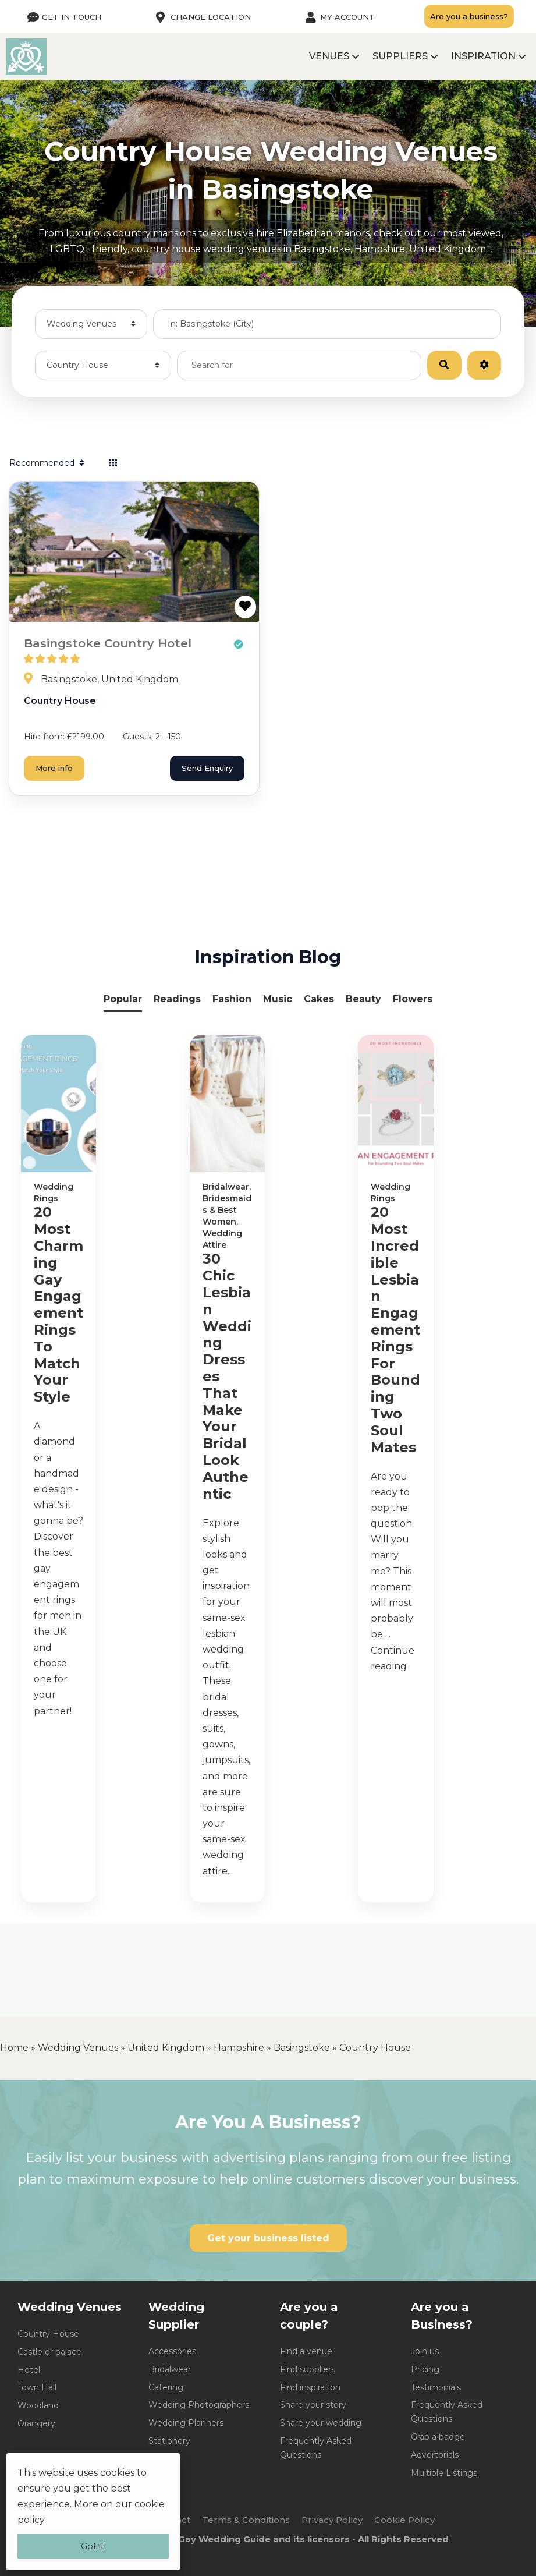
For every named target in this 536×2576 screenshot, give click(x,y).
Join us (425, 2351)
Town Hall (36, 2387)
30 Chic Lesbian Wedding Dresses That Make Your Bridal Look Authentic (227, 1376)
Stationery (169, 2441)
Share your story (313, 2405)
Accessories (172, 2351)
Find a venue (306, 2351)
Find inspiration (310, 2387)
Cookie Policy (404, 2519)
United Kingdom (165, 2047)
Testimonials (436, 2387)
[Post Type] (91, 324)
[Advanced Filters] (484, 365)
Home (14, 2047)
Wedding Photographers (198, 2405)
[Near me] (327, 324)
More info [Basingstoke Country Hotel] (54, 768)
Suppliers (400, 56)
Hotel (28, 2370)
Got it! (93, 2546)
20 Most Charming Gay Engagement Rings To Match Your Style (58, 1304)
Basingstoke (302, 2047)
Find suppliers (307, 2369)
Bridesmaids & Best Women (227, 1210)
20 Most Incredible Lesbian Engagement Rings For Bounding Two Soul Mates (395, 1329)
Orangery (36, 2423)
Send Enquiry (207, 768)
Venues (329, 56)
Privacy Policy (332, 2519)
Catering (165, 2387)
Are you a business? (469, 16)
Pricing (425, 2369)
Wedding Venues (78, 2047)
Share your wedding (320, 2423)
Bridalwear (226, 1186)
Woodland (38, 2405)
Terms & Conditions (246, 2519)
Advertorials (435, 2455)
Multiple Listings (444, 2473)
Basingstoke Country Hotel (107, 643)
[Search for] (299, 365)
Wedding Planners (185, 2423)
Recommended (48, 463)
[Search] (444, 365)
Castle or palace (49, 2352)
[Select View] (113, 463)
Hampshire (239, 2047)
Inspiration (483, 56)
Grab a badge (438, 2437)
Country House (60, 700)
